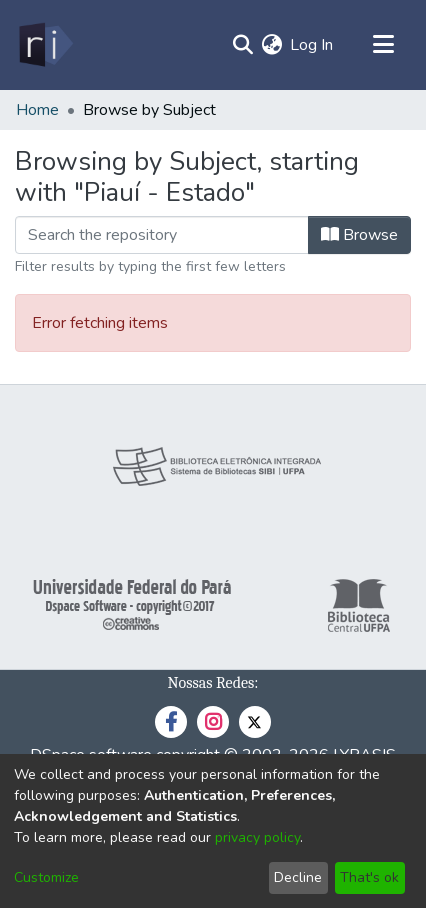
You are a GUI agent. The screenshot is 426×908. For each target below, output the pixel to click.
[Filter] (162, 235)
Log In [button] (312, 45)
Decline (298, 877)
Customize (46, 877)
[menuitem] (271, 45)
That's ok (369, 877)
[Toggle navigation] (383, 45)
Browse (359, 235)
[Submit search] (242, 45)
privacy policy (257, 837)
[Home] (44, 45)
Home (37, 110)
